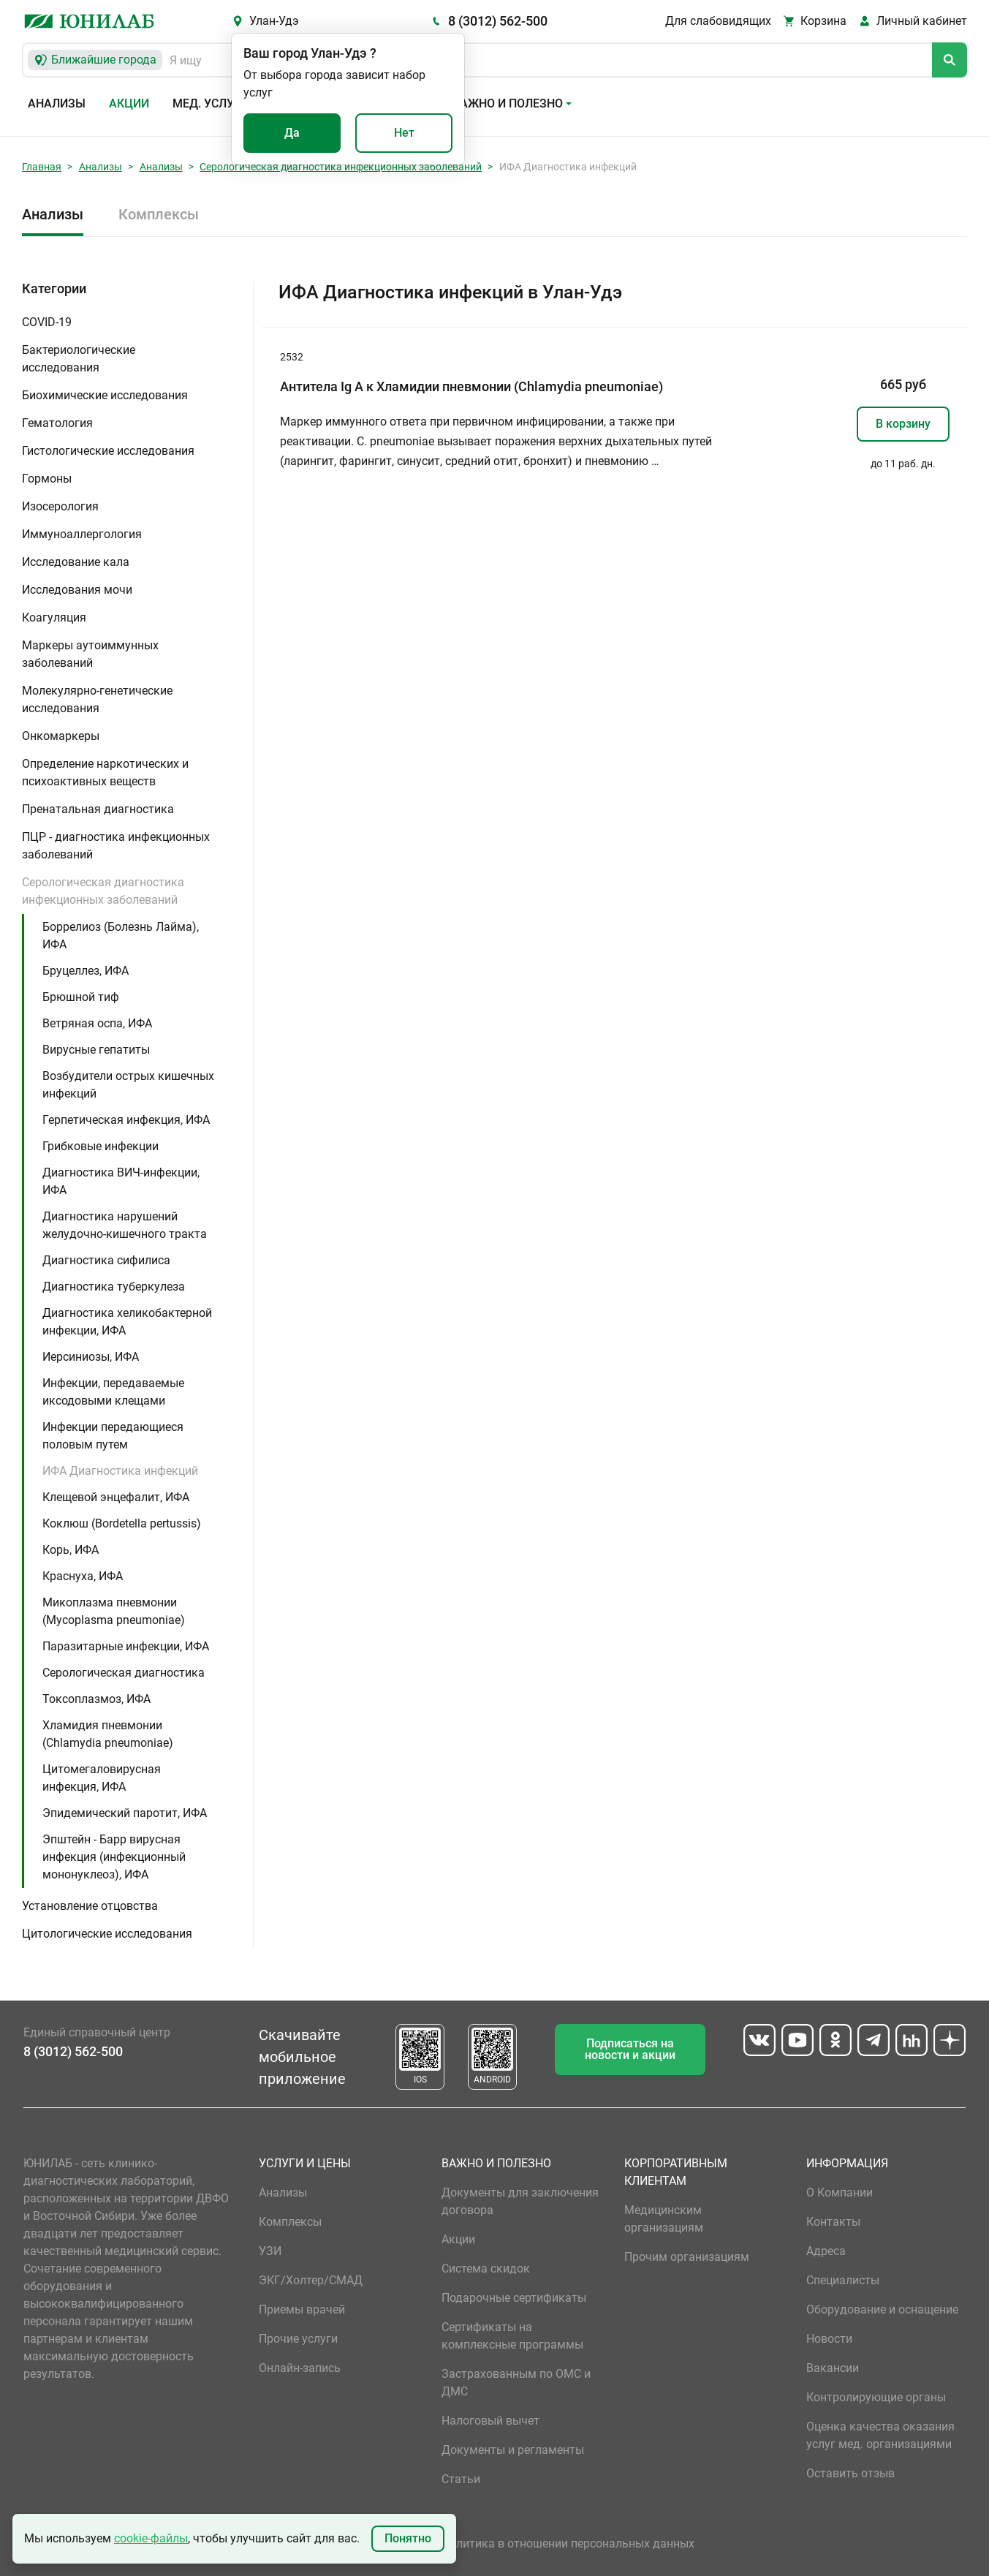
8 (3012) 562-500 (497, 21)
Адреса (826, 2251)
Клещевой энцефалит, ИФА (115, 1497)
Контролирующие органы (876, 2397)
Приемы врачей (302, 2309)
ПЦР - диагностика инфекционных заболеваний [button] (116, 845)
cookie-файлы (151, 2538)
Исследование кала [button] (75, 562)
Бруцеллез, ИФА (85, 971)
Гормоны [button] (47, 479)
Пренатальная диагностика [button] (98, 809)
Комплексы (158, 214)
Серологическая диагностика (123, 1673)
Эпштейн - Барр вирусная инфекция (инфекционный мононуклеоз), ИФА (114, 1856)
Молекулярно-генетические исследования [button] (97, 699)
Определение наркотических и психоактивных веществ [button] (105, 772)
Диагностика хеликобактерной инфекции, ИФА (127, 1321)
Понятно (407, 2538)
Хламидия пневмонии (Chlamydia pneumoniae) (107, 1734)
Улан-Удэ (274, 21)
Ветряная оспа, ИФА (97, 1023)
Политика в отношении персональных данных (568, 2543)
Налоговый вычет (490, 2421)
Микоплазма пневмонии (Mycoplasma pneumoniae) (113, 1611)
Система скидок (486, 2268)
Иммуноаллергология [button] (82, 534)
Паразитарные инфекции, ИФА (125, 1646)
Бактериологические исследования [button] (78, 358)
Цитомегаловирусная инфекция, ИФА (101, 1778)
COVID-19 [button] (47, 322)
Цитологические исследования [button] (107, 1934)
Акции (129, 103)
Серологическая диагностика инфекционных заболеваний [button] (103, 891)
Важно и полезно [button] (507, 103)
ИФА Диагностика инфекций (120, 1471)
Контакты (833, 2222)
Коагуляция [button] (54, 617)
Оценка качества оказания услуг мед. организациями (880, 2435)
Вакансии (832, 2368)
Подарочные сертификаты (514, 2298)
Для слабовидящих (718, 21)
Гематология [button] (57, 423)
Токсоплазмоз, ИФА (96, 1699)
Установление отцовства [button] (90, 1906)
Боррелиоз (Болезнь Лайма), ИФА (120, 935)
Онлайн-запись (300, 2368)
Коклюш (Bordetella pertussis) (121, 1523)
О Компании (839, 2192)
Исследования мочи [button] (77, 590)
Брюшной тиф (80, 997)
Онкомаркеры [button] (60, 736)
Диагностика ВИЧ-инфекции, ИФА (121, 1181)
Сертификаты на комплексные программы (512, 2336)
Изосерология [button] (60, 506)
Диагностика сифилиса (106, 1260)
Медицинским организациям (663, 2219)
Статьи (461, 2479)
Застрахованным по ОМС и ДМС (516, 2382)
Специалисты (842, 2280)
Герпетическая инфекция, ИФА (126, 1120)
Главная (41, 167)
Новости (829, 2339)
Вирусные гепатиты (96, 1050)
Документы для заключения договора (520, 2201)
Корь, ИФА (70, 1550)
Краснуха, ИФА (82, 1576)
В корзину (903, 424)
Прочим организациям (686, 2257)
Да (292, 133)
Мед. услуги (211, 103)
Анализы (57, 103)
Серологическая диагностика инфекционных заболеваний (341, 167)
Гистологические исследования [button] (108, 451)
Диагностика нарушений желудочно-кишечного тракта (124, 1225)
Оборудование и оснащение (882, 2309)
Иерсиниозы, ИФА (90, 1357)
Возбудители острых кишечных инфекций (128, 1084)
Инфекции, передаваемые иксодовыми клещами (113, 1392)
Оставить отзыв (850, 2473)
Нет (404, 133)
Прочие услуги (298, 2339)
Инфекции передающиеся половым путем (112, 1435)
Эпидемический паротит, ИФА (124, 1813)
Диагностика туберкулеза (113, 1286)
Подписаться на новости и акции (630, 2049)
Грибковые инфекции (100, 1146)
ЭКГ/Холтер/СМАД (311, 2280)
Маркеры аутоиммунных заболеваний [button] (90, 654)
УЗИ (270, 2251)
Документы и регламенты (513, 2450)
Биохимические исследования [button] (105, 395)
